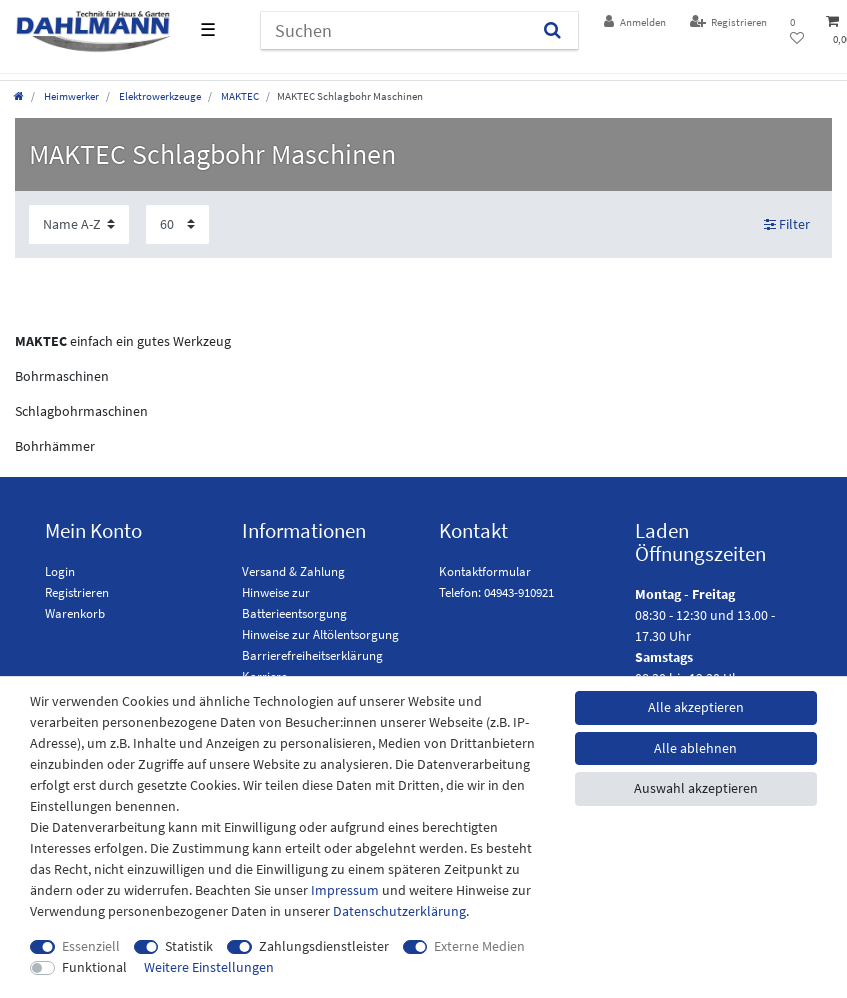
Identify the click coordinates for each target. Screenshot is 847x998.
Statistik (189, 946)
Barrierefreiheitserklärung (312, 655)
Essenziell (91, 946)
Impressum (345, 890)
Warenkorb (75, 613)
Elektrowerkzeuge (159, 96)
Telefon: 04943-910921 (496, 592)
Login (60, 571)
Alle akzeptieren (696, 707)
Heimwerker (70, 96)
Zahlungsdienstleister (324, 946)
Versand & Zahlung (293, 571)
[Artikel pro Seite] (177, 224)
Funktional (94, 967)
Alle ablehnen (695, 748)
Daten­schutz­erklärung (399, 911)
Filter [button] (787, 224)
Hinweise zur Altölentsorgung (320, 634)
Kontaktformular (485, 571)
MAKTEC (239, 96)
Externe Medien (479, 946)
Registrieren (77, 592)
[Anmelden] (635, 22)
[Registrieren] (729, 22)
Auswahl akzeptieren (696, 788)
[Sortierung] (79, 224)
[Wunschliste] (797, 31)
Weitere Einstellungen (209, 967)
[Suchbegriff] (394, 30)
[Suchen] (552, 30)
